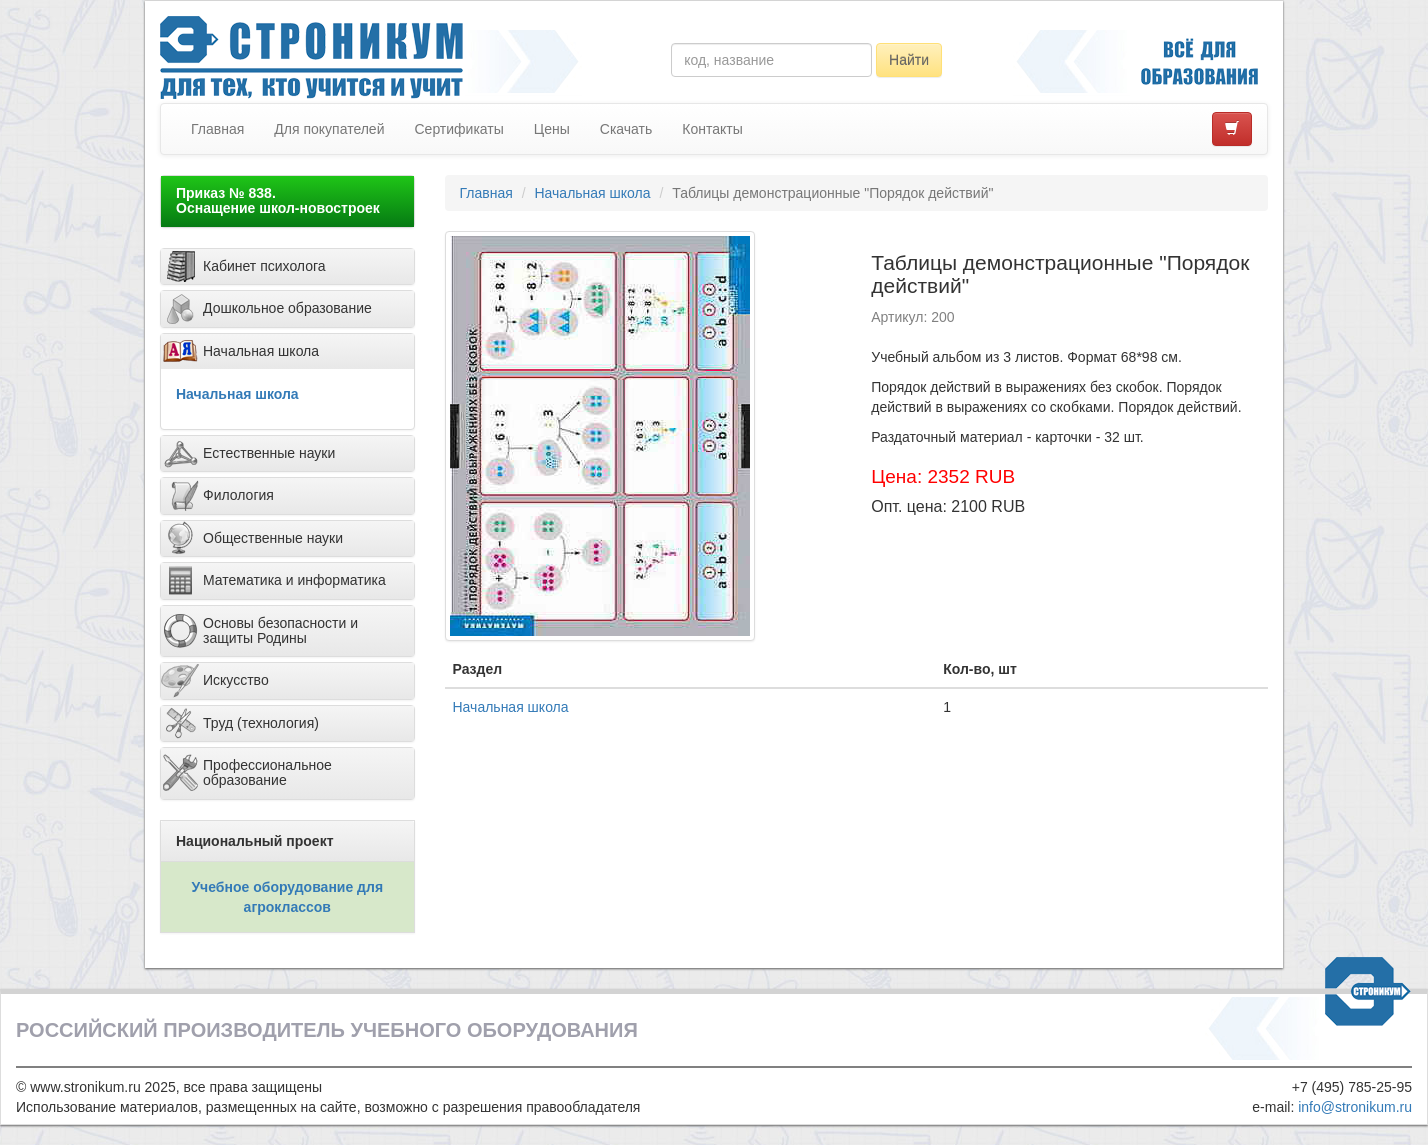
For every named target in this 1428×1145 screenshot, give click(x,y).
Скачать (626, 129)
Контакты (712, 129)
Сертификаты (458, 129)
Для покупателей (329, 129)
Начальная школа (237, 394)
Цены (552, 129)
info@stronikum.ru (1355, 1107)
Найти (909, 60)
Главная (217, 129)
